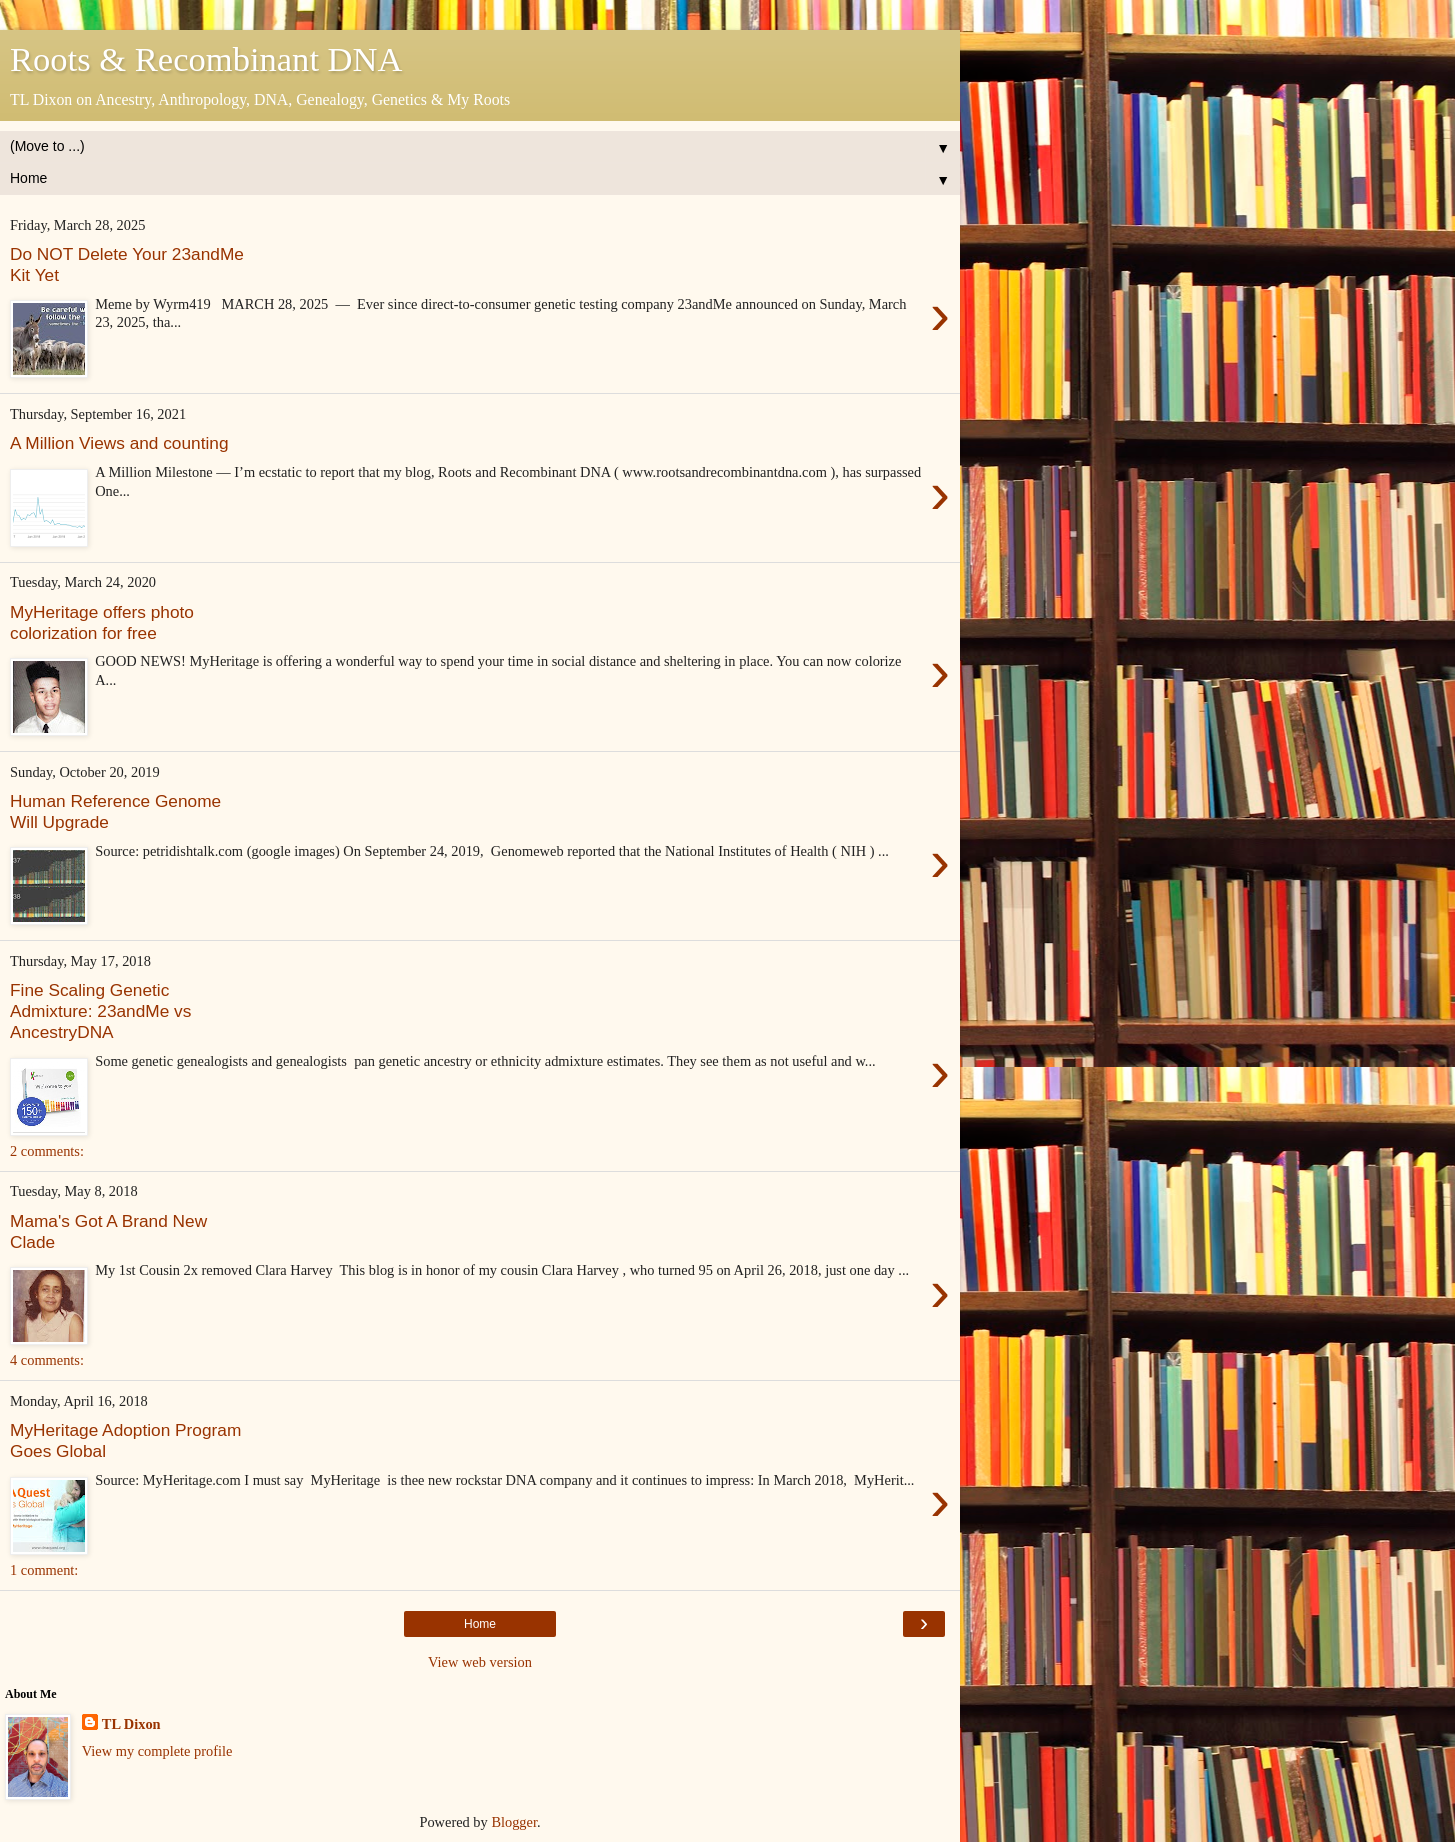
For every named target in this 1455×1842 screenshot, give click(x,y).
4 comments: (47, 1360)
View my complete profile (157, 1751)
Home (480, 1624)
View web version (480, 1662)
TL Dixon (131, 1724)
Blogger (514, 1822)
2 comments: (47, 1151)
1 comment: (44, 1570)
